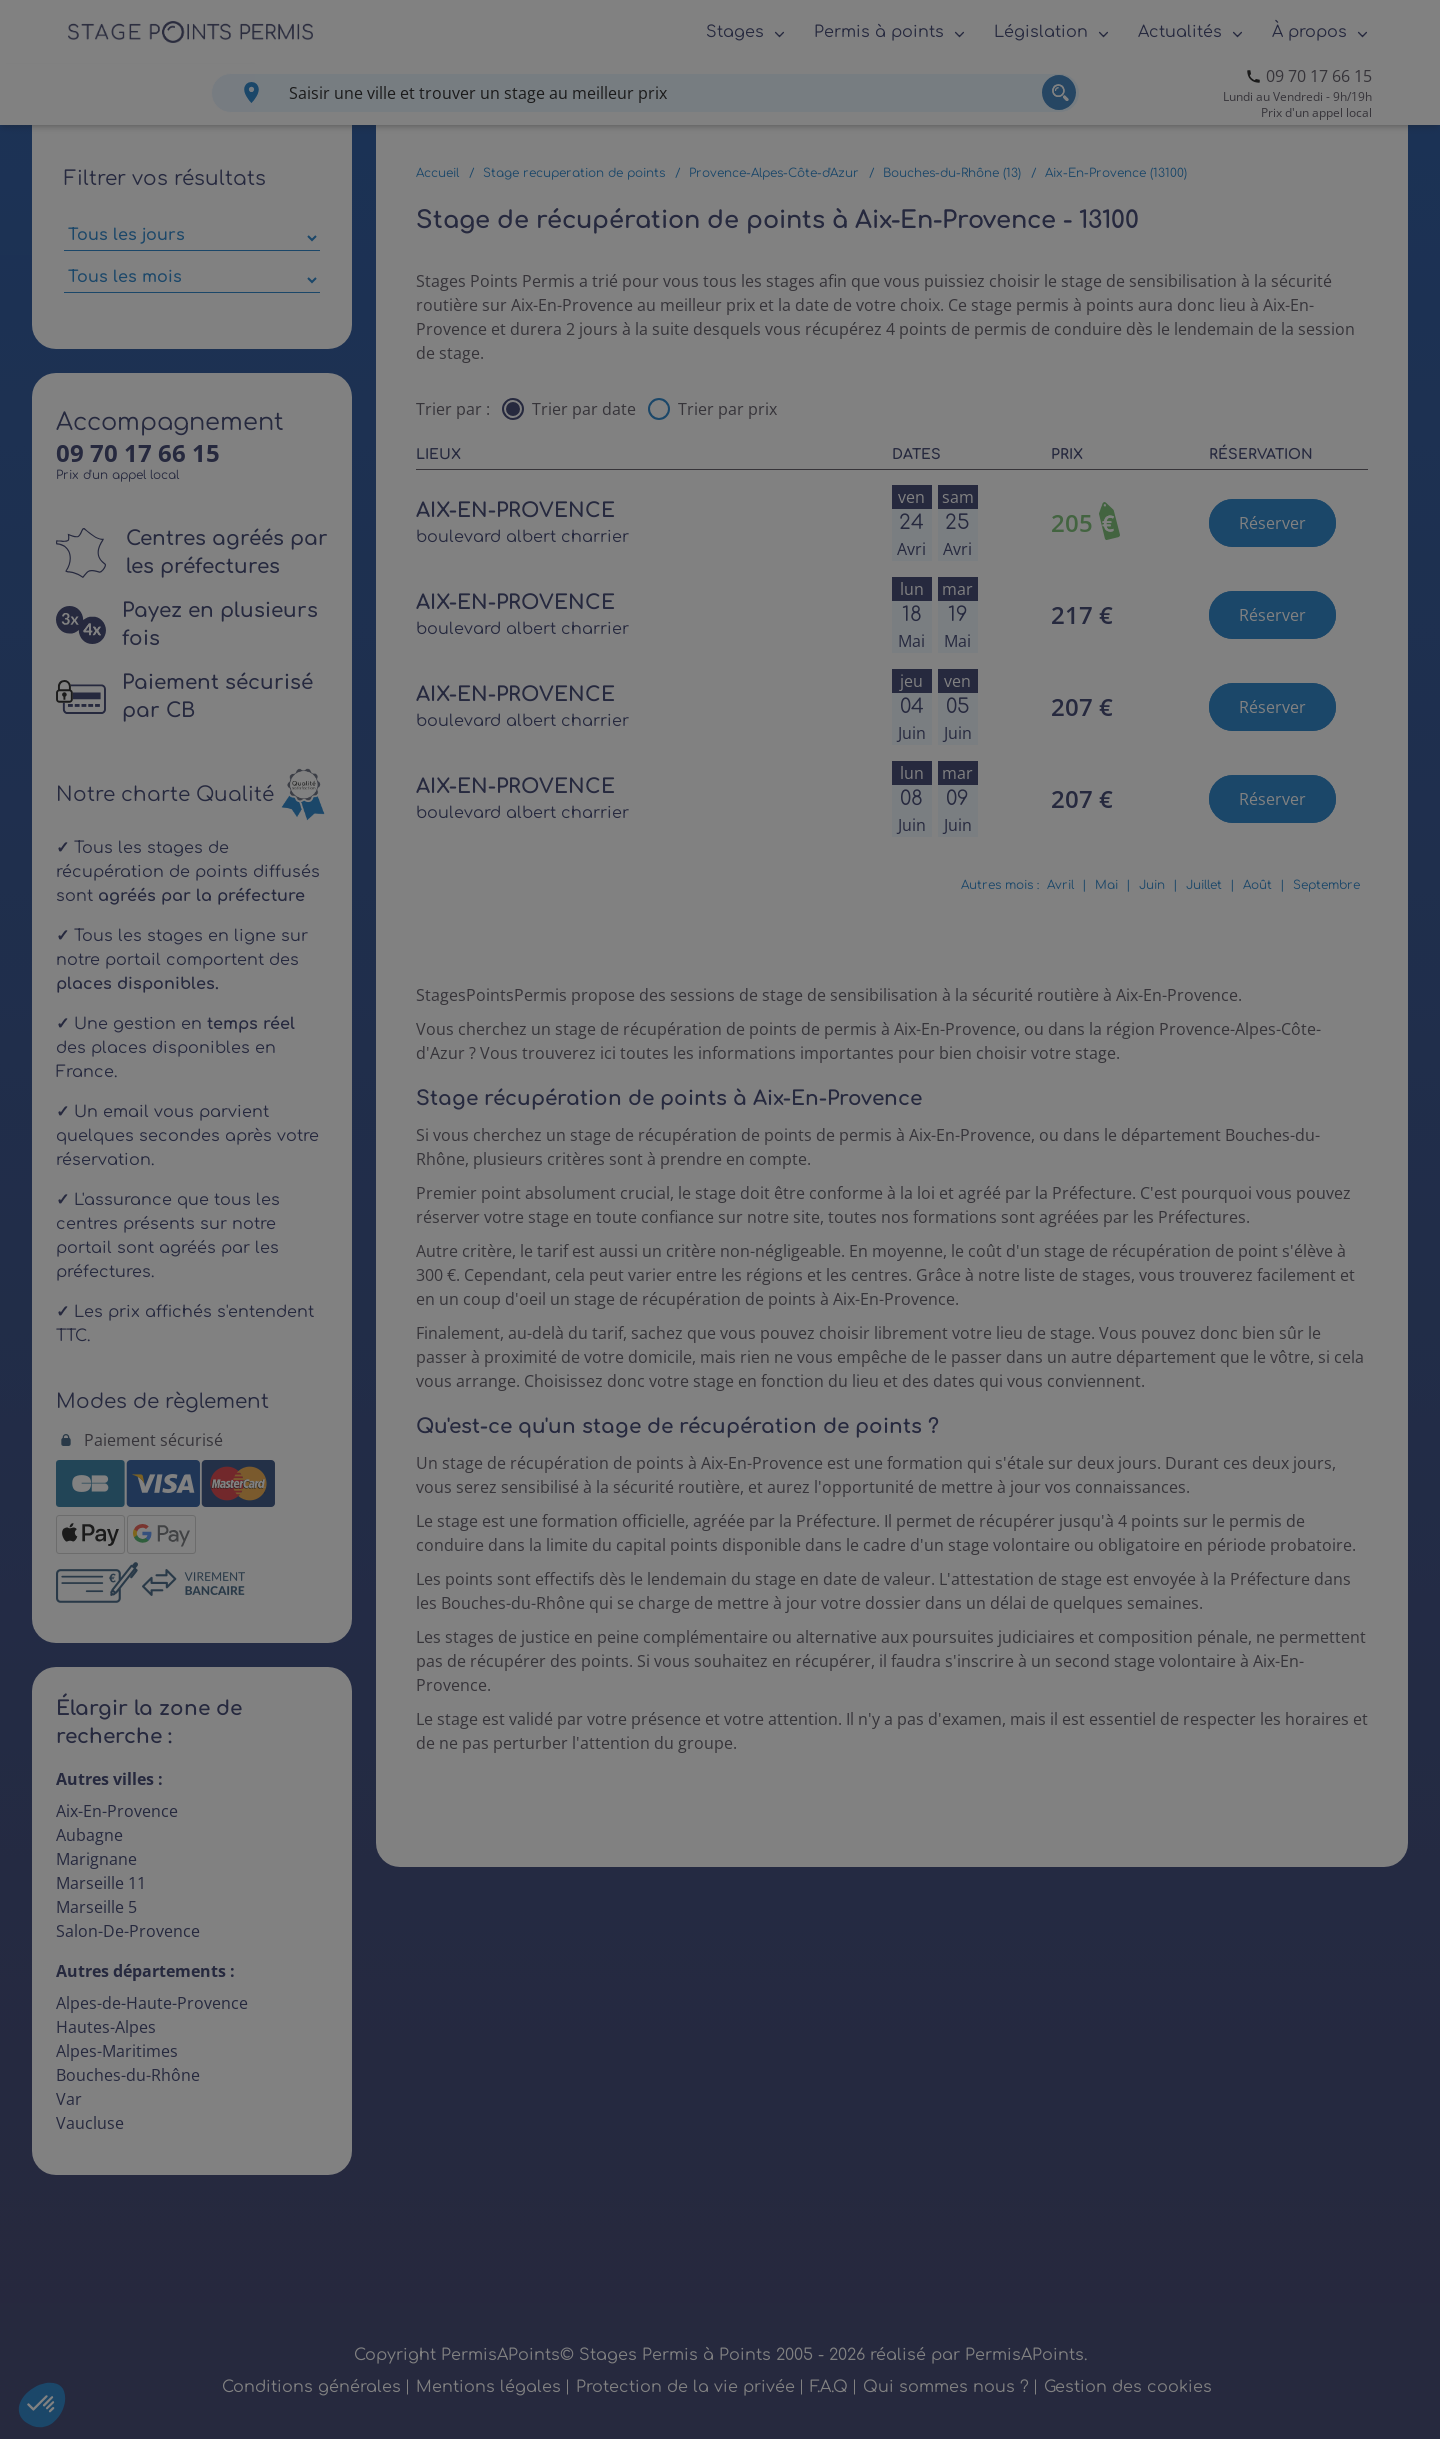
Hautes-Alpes (106, 2027)
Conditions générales (311, 2387)
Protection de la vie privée (685, 2387)
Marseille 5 (96, 1907)
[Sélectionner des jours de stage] (192, 238)
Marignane (96, 1859)
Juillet (1204, 885)
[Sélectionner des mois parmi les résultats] (192, 280)
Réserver (1272, 523)
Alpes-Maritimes (117, 2051)
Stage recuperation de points (574, 173)
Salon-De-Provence (128, 1931)
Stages (735, 32)
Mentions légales (488, 2387)
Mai (1106, 885)
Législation (1041, 32)
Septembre (1326, 885)
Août (1257, 885)
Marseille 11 (101, 1883)
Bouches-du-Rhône (128, 2075)
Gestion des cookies (1128, 2387)
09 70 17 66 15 (1319, 76)
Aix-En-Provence (117, 1811)
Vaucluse (90, 2123)
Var (69, 2099)
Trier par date (584, 409)
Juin (1152, 885)
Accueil (437, 173)
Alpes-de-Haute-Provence (152, 2003)
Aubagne (89, 1835)
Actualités (1180, 32)
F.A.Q (829, 2387)
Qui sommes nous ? (946, 2387)
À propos (1309, 32)
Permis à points (879, 32)
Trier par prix (727, 409)
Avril (1060, 885)
